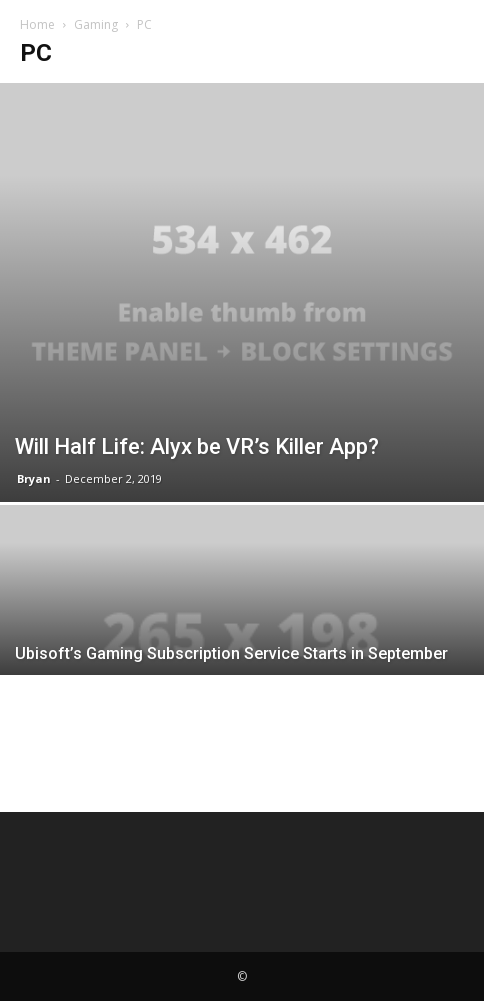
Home (37, 24)
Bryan (34, 478)
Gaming (96, 24)
